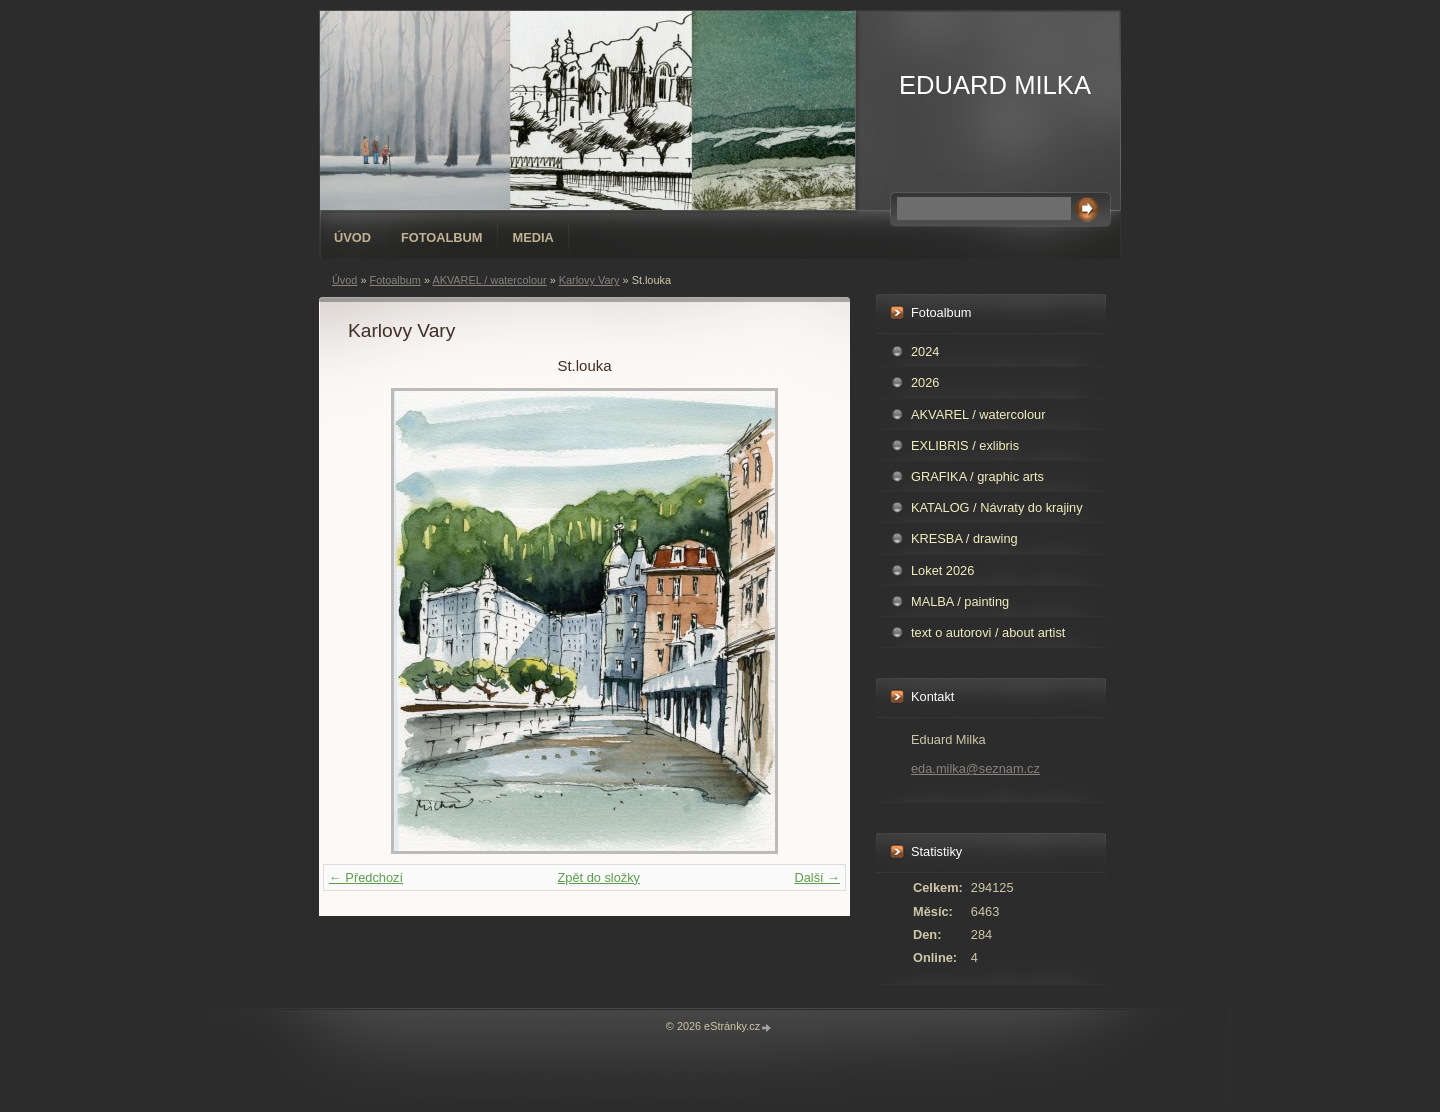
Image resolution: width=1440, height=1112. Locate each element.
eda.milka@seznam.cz (975, 768)
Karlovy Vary (589, 280)
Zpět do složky (598, 877)
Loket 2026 (942, 570)
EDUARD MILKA (995, 85)
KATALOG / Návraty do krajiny (997, 507)
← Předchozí (366, 877)
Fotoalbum (442, 237)
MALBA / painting (960, 601)
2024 (925, 351)
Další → (817, 877)
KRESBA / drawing (964, 538)
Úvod (352, 237)
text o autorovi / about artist (988, 632)
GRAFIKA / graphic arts (977, 476)
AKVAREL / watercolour (489, 280)
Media (533, 237)
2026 (925, 382)
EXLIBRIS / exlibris (965, 445)
